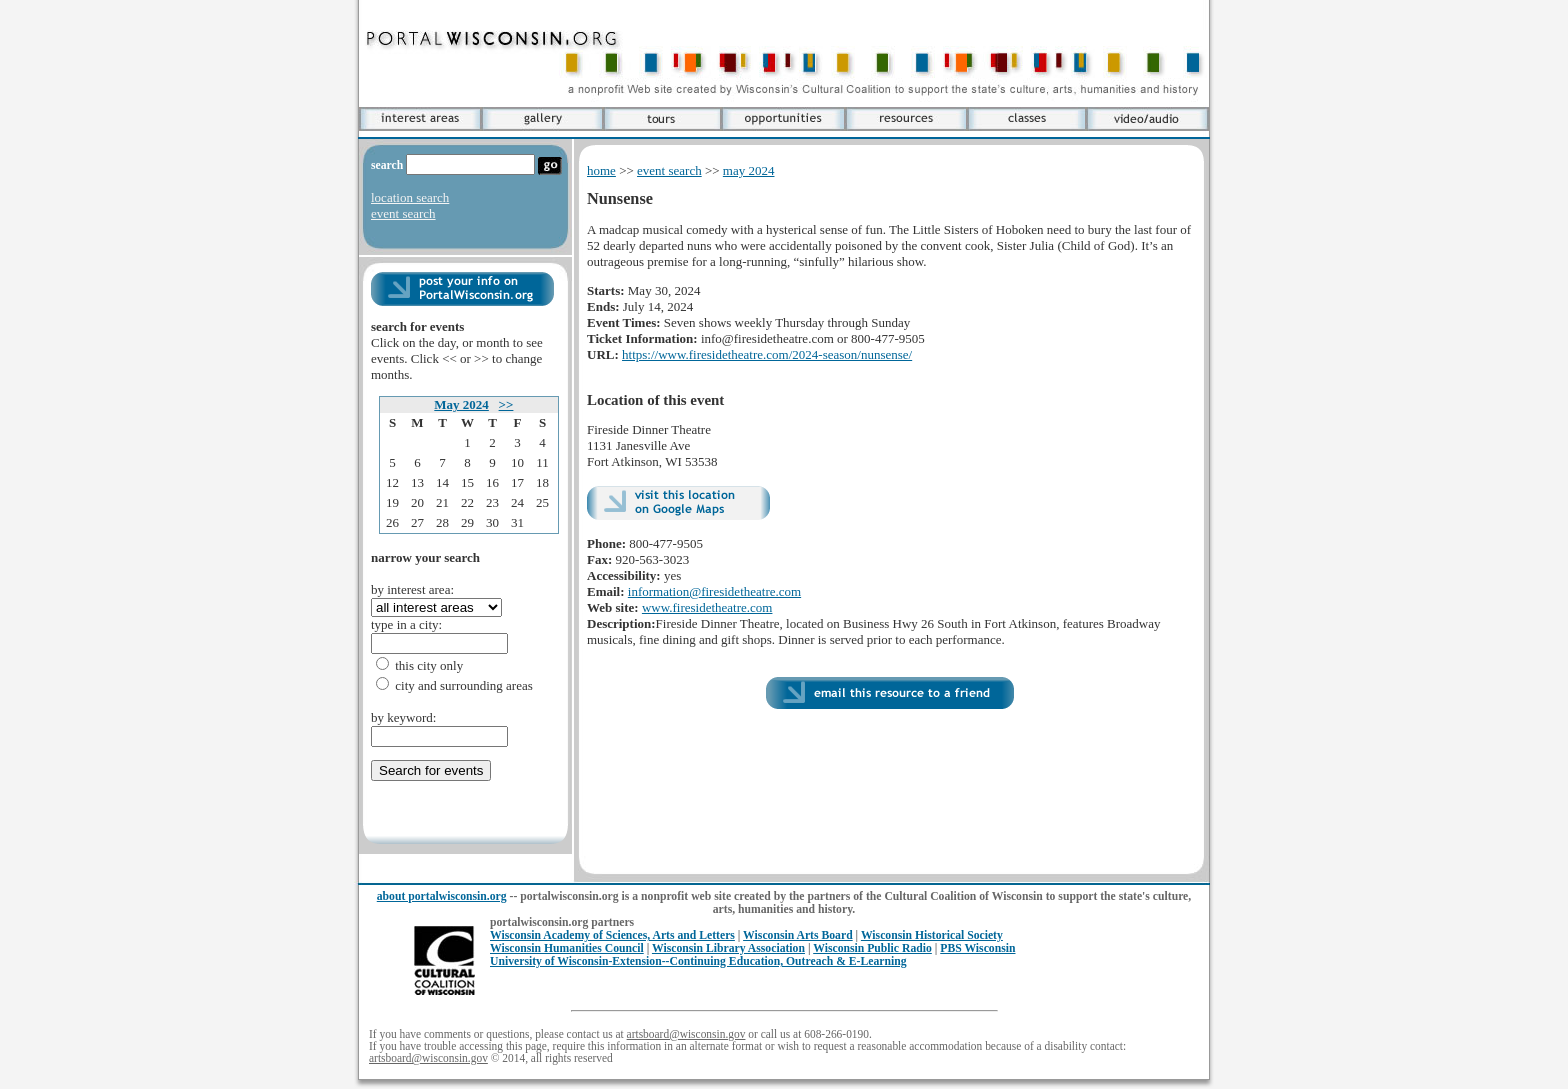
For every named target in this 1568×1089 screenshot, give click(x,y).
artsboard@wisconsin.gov (686, 1034)
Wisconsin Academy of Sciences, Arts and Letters (612, 935)
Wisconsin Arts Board (798, 935)
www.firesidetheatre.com (707, 607)
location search (410, 197)
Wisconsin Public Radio (872, 948)
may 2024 (749, 170)
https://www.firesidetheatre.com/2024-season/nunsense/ (767, 354)
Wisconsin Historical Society (932, 935)
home (601, 170)
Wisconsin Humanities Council (567, 948)
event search (403, 213)
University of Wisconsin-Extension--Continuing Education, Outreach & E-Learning (698, 961)
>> (506, 404)
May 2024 (461, 404)
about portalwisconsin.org (442, 896)
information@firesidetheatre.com (714, 591)
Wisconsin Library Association (728, 948)
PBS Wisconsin (977, 948)
